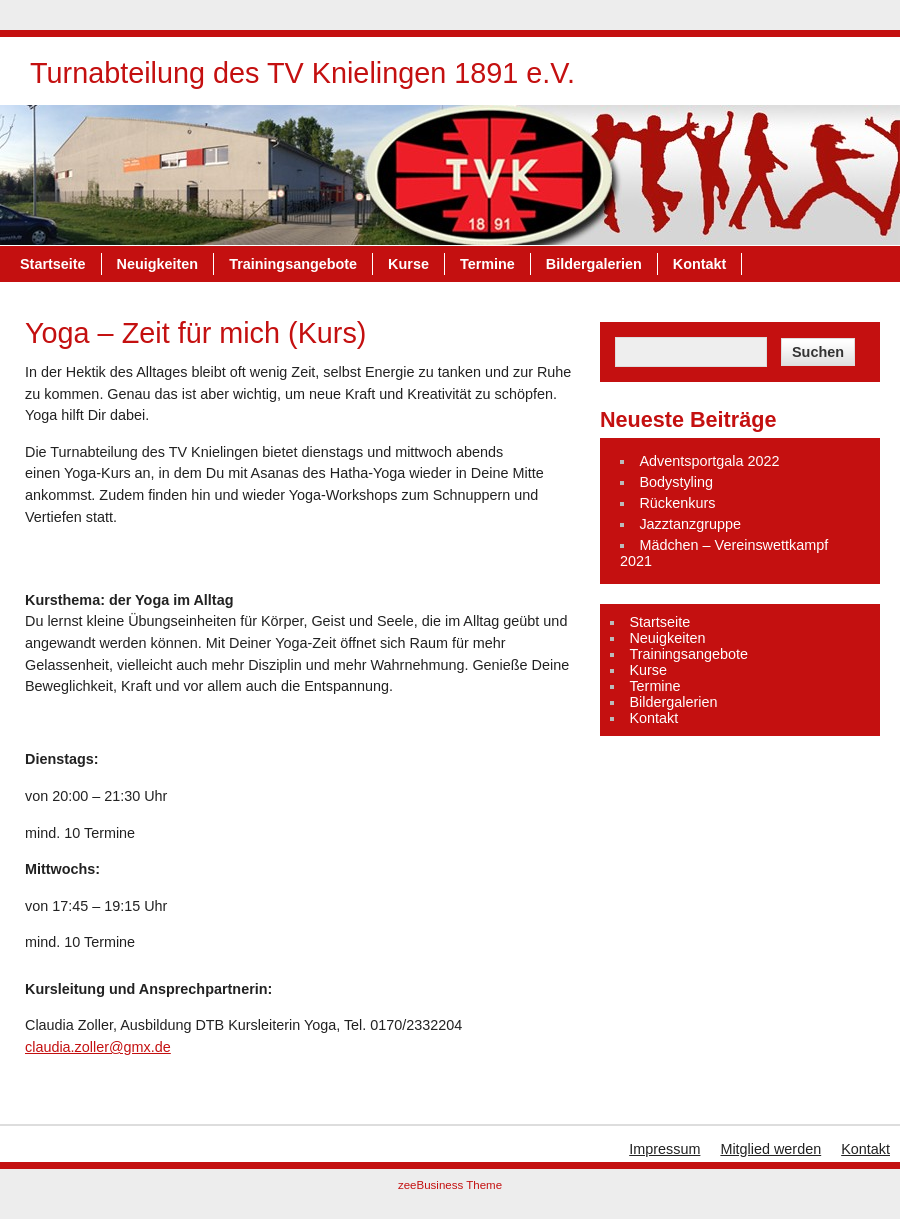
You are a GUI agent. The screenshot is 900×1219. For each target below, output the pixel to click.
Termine (487, 264)
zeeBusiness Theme (450, 1185)
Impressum (664, 1149)
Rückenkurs (677, 503)
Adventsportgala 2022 (709, 461)
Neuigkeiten (158, 264)
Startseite (53, 264)
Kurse (408, 264)
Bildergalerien (594, 264)
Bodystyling (676, 482)
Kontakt (700, 264)
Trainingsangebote (293, 264)
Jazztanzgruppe (690, 524)
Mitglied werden (770, 1149)
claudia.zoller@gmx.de (98, 1047)
